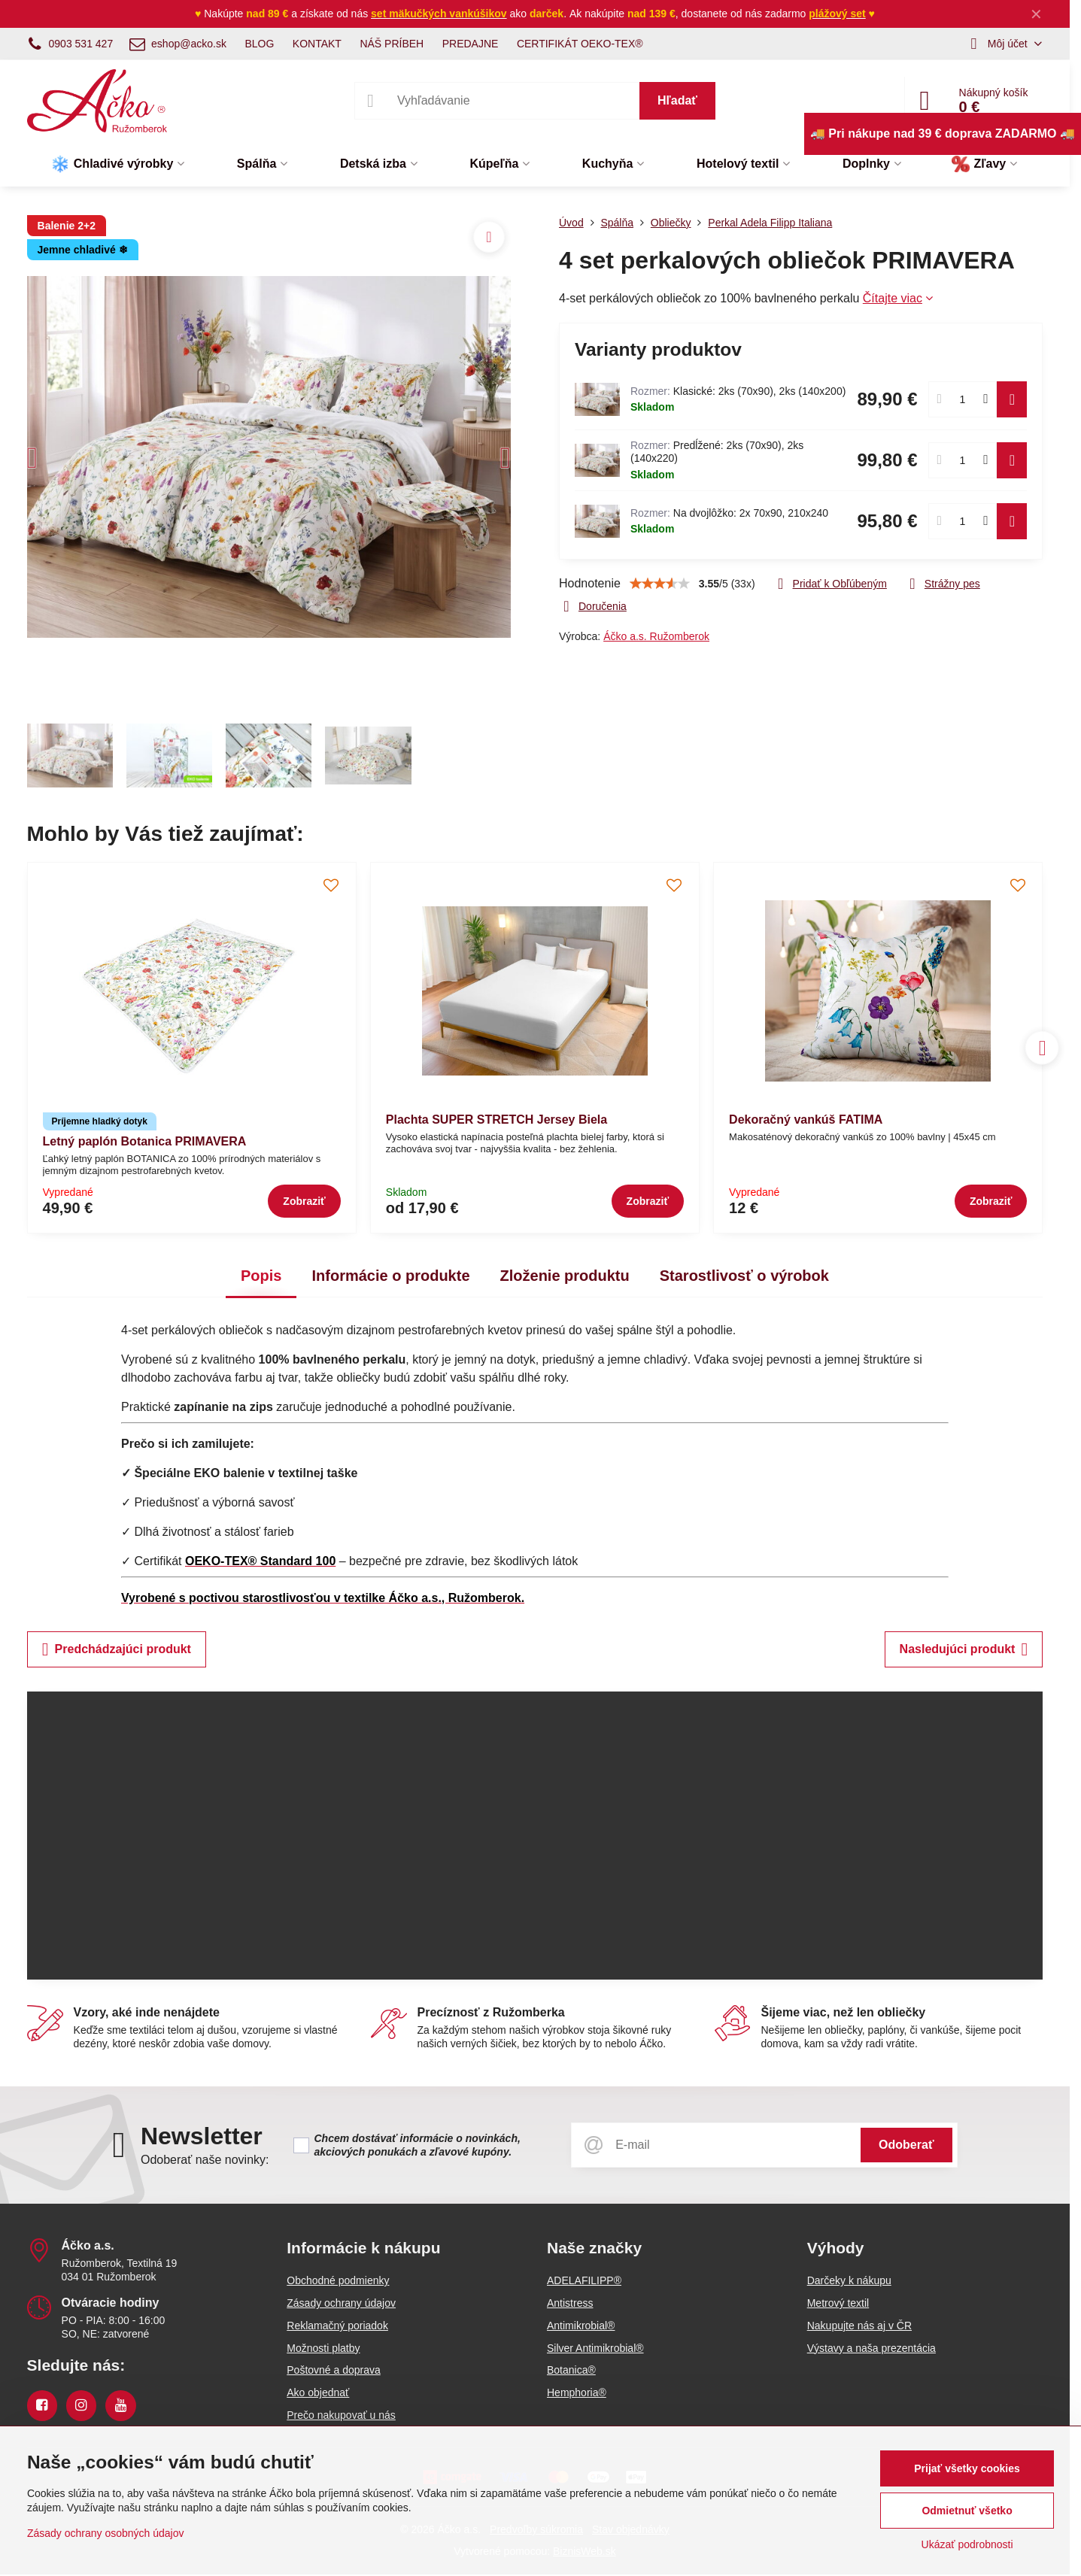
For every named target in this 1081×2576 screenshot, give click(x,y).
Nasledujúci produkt (964, 1649)
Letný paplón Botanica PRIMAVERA (145, 1141)
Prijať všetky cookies (967, 2468)
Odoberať (906, 2144)
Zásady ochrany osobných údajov (105, 2533)
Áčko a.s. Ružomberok (656, 636)
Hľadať (677, 100)
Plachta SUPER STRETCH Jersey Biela (496, 1119)
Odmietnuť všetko (967, 2511)
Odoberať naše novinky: (205, 2159)
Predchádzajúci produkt (116, 1649)
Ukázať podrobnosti (967, 2544)
